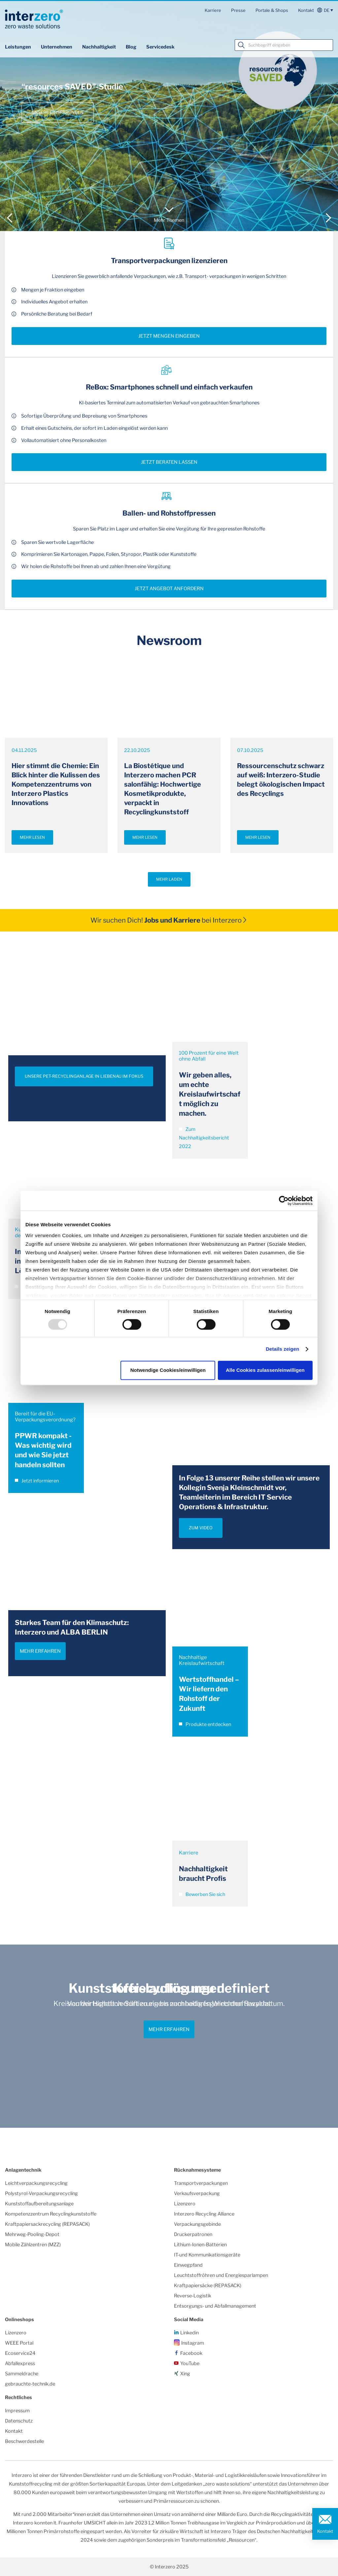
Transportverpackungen (201, 2183)
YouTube (189, 2363)
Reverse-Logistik (192, 2296)
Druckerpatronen (193, 2234)
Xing (185, 2374)
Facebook (191, 2353)
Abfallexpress (20, 2363)
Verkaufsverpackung (197, 2193)
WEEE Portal (19, 2343)
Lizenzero (184, 2204)
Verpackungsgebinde (197, 2224)
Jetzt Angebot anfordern (169, 589)
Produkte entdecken (205, 1724)
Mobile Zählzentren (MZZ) (33, 2245)
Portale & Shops (271, 10)
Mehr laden (169, 879)
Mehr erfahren (40, 1651)
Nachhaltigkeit (99, 47)
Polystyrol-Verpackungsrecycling (41, 2193)
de (326, 10)
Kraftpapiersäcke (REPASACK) (207, 2285)
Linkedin (189, 2333)
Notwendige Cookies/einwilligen (168, 1370)
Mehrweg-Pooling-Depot (32, 2234)
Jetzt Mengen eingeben (169, 336)
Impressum (17, 2411)
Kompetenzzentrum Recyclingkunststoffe (50, 2214)
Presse (238, 10)
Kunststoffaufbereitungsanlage (39, 2204)
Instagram (192, 2343)
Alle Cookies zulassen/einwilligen (265, 1370)
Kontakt (306, 10)
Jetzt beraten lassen (169, 462)
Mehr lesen (32, 837)
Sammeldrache (21, 2374)
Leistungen (18, 47)
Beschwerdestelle (24, 2441)
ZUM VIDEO (201, 1527)
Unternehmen (56, 47)
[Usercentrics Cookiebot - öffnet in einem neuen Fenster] (284, 1200)
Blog (131, 47)
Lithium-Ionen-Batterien (200, 2245)
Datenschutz (19, 2421)
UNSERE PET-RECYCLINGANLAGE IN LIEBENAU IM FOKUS (84, 1076)
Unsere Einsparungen (58, 112)
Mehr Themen (169, 220)
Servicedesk (160, 47)
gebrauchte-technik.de (30, 2384)
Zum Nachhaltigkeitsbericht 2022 (204, 1137)
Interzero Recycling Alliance (204, 2214)
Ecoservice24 (20, 2353)
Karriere (213, 10)
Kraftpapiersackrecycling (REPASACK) (47, 2224)
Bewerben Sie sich (202, 1894)
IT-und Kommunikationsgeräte (207, 2255)
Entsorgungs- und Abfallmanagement (215, 2306)
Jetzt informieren (37, 1481)
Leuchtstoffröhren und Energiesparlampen (221, 2275)
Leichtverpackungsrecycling (36, 2183)
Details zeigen (282, 1349)
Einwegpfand (188, 2265)
